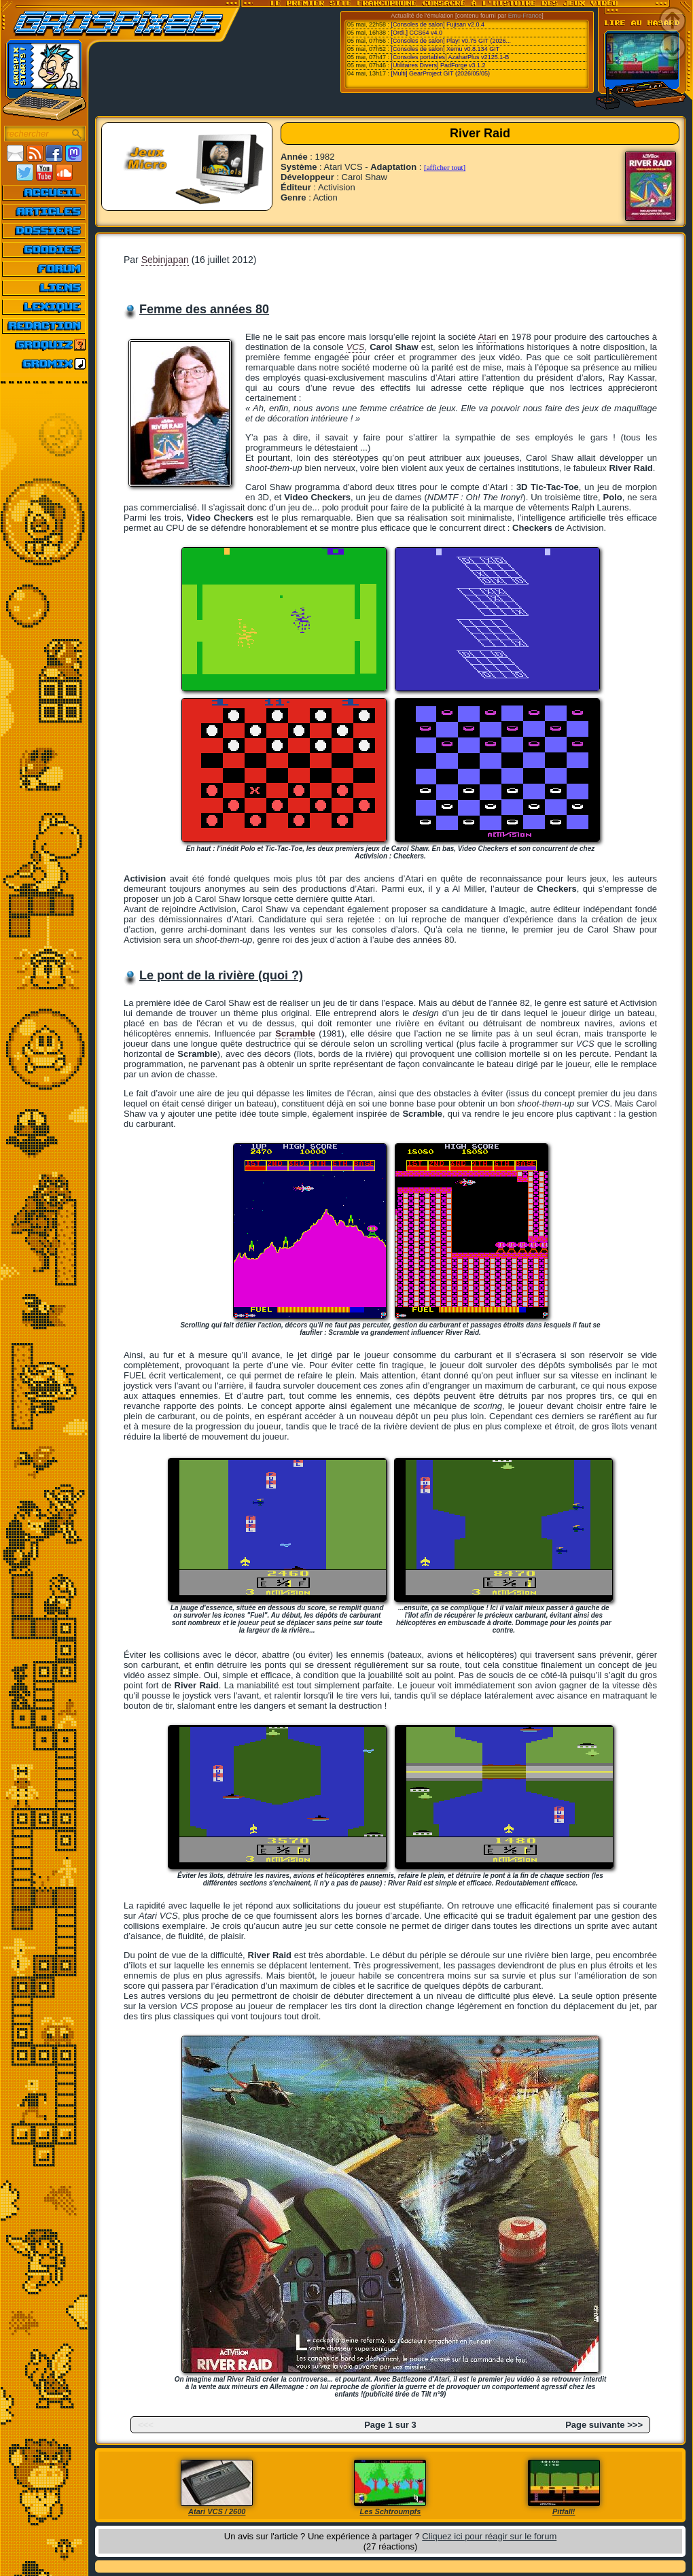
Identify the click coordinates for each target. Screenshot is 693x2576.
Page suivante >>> (604, 2425)
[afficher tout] (444, 167)
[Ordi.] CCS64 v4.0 (417, 32)
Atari (487, 337)
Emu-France (525, 15)
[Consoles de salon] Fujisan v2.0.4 (438, 24)
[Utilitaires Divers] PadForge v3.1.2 (438, 65)
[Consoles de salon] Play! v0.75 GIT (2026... (451, 40)
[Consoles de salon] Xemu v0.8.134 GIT (445, 49)
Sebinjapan (165, 259)
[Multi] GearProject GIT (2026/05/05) (440, 73)
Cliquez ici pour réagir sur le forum (489, 2536)
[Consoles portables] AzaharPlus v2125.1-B (450, 57)
